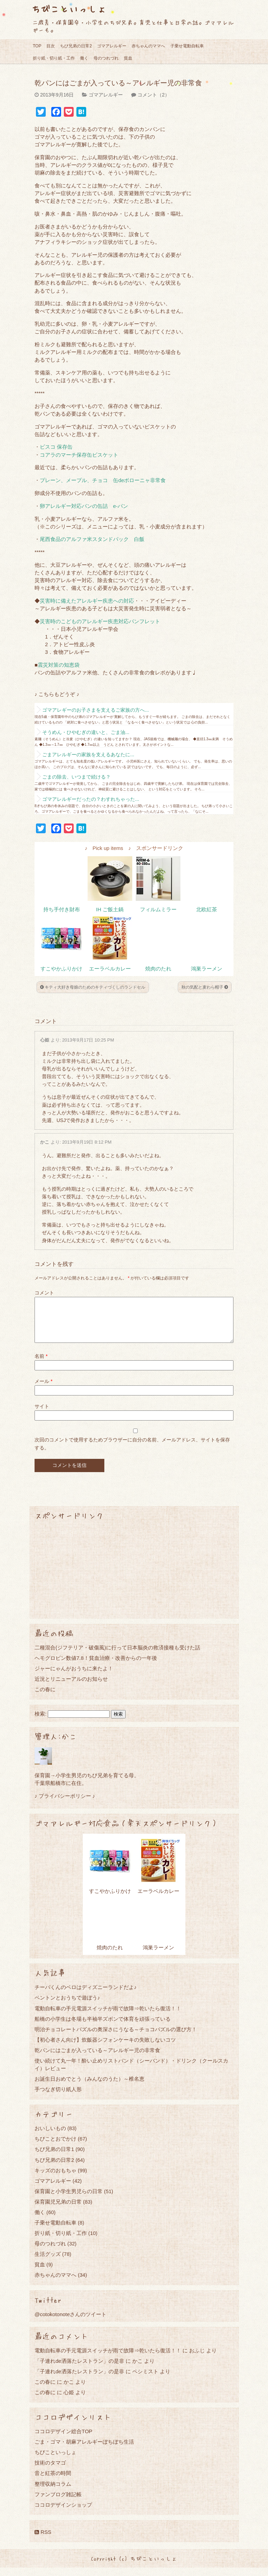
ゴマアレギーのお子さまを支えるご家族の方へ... (95, 710)
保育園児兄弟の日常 (58, 2210)
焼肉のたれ (158, 969)
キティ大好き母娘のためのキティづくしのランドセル (92, 987)
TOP (37, 46)
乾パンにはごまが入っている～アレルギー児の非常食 (97, 2058)
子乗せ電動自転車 (187, 46)
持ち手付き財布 (61, 909)
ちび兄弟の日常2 (76, 46)
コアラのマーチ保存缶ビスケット (79, 455)
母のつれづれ (106, 58)
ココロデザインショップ (63, 2513)
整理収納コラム (53, 2492)
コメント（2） (153, 95)
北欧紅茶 (206, 909)
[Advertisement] (134, 1578)
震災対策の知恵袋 (59, 665)
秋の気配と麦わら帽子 (204, 987)
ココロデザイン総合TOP (63, 2440)
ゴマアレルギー (111, 46)
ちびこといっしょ (68, 8)
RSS (43, 2540)
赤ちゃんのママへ (148, 46)
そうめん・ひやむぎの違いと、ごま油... (85, 732)
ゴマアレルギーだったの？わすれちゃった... (90, 799)
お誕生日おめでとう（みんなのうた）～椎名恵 (89, 2087)
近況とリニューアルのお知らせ (71, 1687)
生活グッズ (48, 2262)
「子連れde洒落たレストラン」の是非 (79, 2369)
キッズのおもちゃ (55, 2179)
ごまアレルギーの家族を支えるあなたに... (88, 754)
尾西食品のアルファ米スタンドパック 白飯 (92, 539)
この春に (45, 1698)
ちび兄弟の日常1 (54, 2157)
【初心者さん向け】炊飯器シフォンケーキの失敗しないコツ (105, 2048)
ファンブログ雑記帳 (58, 2503)
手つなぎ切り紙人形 (58, 2098)
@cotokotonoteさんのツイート (70, 2323)
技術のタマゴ (50, 2471)
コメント (44, 1292)
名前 (41, 1364)
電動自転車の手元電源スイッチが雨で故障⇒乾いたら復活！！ (108, 2017)
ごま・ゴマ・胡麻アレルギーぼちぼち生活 (84, 2450)
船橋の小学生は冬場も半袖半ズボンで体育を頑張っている (103, 2027)
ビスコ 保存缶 (56, 447)
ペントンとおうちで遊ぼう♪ (67, 2006)
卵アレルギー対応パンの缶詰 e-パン (84, 506)
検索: (40, 1722)
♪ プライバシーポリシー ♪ (65, 1804)
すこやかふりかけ (61, 969)
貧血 (128, 58)
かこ (44, 1142)
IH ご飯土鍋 (110, 909)
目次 (50, 46)
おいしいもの (50, 2137)
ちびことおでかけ (55, 2147)
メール (43, 1389)
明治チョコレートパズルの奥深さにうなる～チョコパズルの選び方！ (116, 2038)
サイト (42, 1414)
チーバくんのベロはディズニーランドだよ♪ (86, 1995)
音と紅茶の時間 (53, 2481)
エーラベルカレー (110, 969)
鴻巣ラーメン (206, 969)
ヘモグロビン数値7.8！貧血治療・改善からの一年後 (96, 1666)
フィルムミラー (158, 909)
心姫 (44, 1040)
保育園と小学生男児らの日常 (69, 2200)
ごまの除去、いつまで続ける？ (76, 777)
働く (84, 58)
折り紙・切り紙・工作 (54, 58)
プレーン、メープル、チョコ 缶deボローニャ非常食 (103, 480)
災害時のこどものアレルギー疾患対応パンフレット (100, 621)
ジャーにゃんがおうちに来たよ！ (74, 1677)
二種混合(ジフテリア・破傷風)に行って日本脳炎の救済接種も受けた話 (117, 1656)
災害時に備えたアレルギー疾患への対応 (87, 601)
